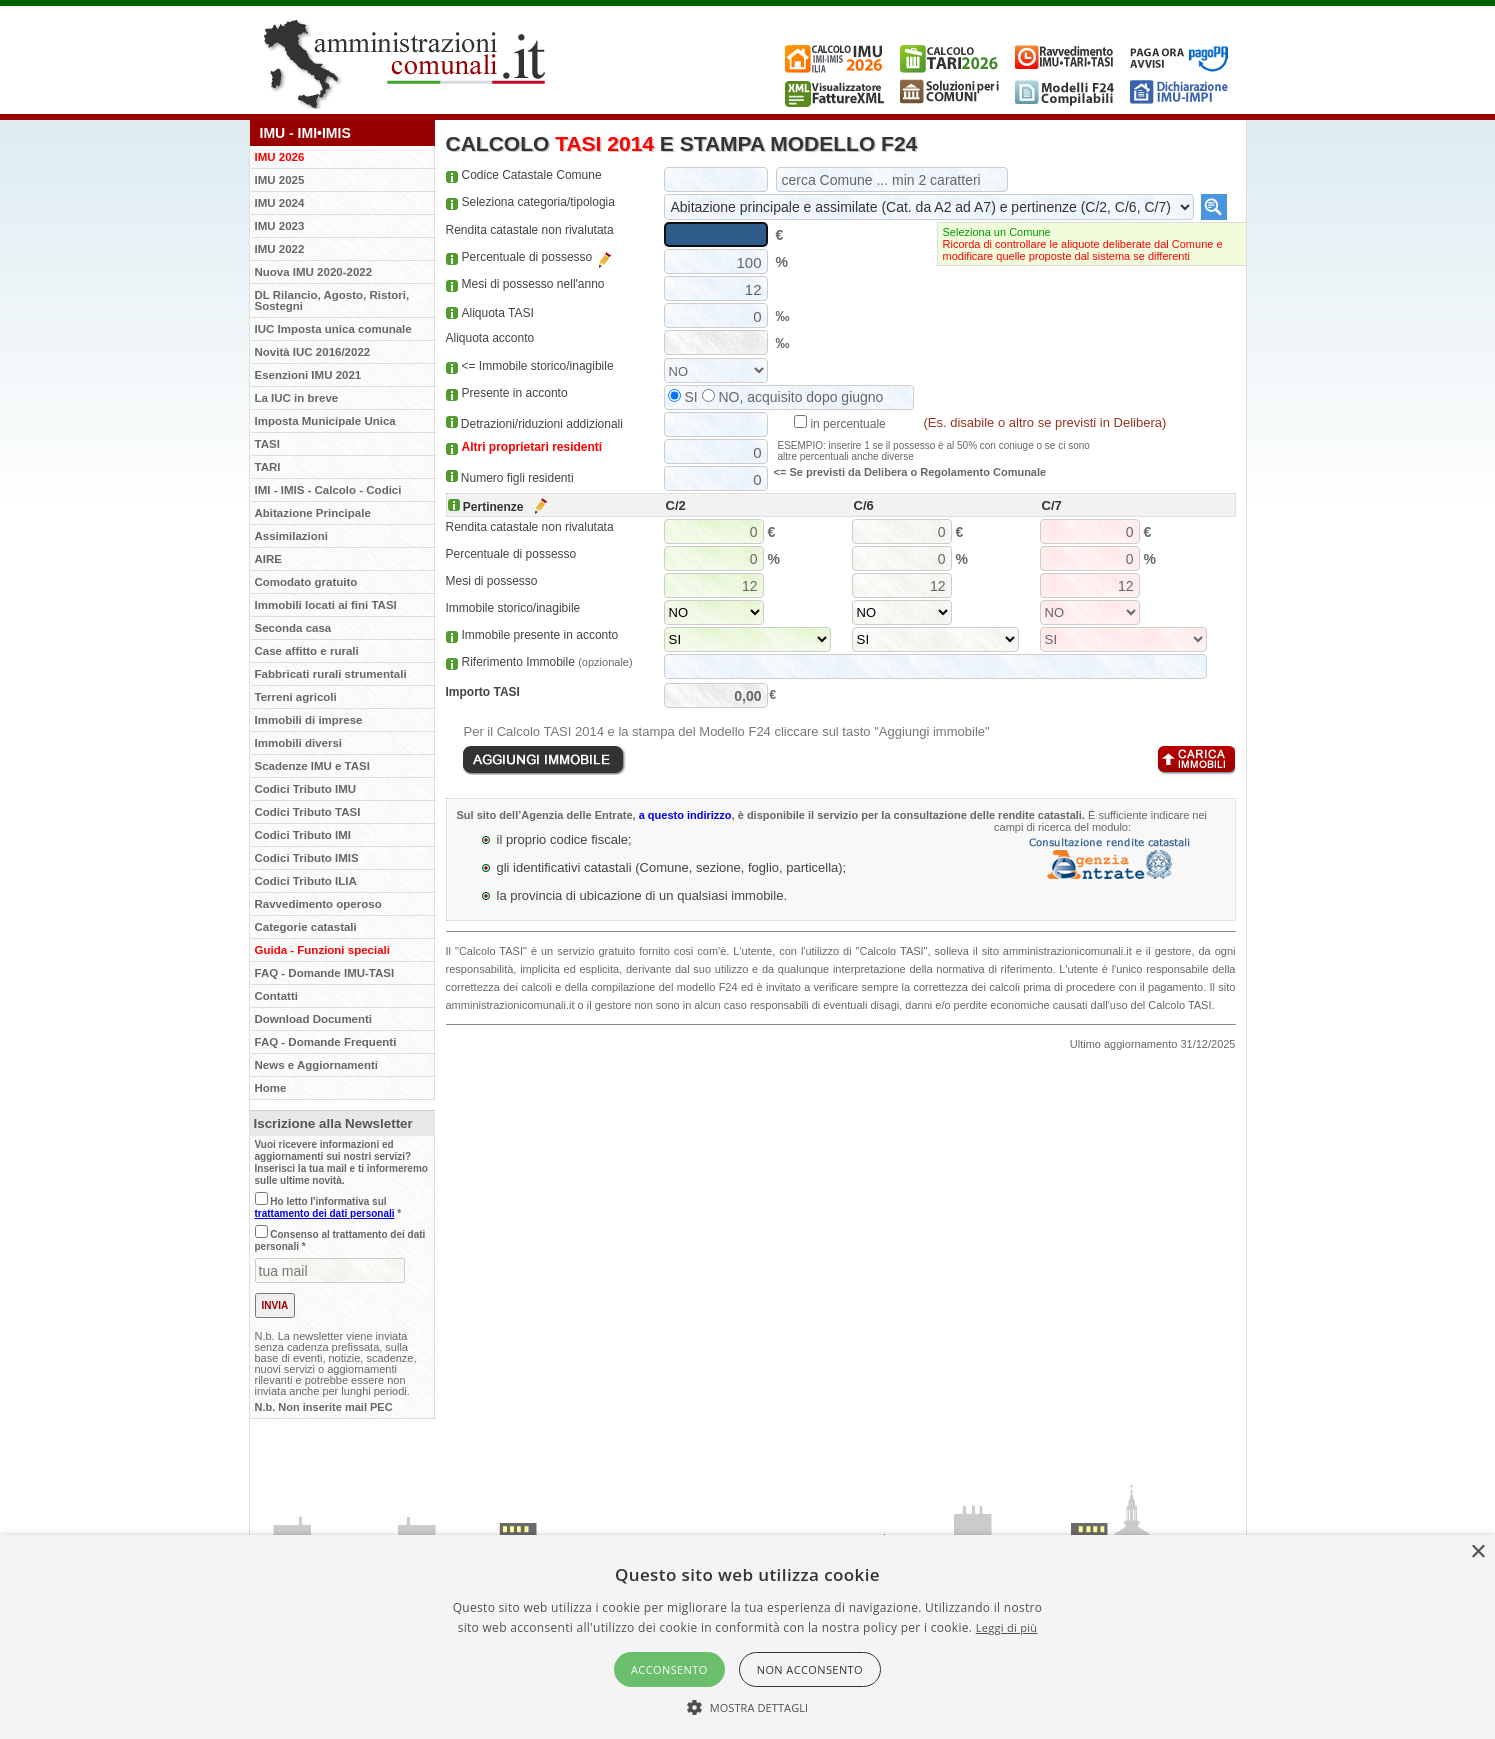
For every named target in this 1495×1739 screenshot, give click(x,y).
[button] (748, 1706)
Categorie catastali (306, 927)
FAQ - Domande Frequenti (326, 1042)
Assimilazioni (292, 536)
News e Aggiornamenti (317, 1065)
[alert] (747, 1637)
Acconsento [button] (669, 1669)
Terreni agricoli (296, 697)
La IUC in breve (297, 398)
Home (271, 1088)
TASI (267, 444)
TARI (268, 467)
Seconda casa (293, 628)
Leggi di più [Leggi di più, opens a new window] (1007, 1627)
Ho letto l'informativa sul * (328, 1207)
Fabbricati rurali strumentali (331, 674)
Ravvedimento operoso (318, 904)
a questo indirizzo (685, 815)
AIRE (268, 559)
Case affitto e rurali (307, 651)
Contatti (276, 996)
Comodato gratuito (306, 582)
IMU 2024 (280, 203)
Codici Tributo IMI (303, 835)
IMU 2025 (280, 180)
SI (683, 397)
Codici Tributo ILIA (306, 881)
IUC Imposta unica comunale (333, 329)
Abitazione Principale (313, 513)
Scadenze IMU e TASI (312, 766)
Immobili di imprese (309, 720)
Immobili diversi (299, 743)
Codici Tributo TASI (308, 812)
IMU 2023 (280, 226)
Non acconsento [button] (810, 1669)
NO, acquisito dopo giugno (793, 397)
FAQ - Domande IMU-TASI (325, 973)
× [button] (1477, 1552)
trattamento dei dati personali (325, 1213)
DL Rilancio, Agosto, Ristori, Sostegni (332, 300)
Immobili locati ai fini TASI (326, 605)
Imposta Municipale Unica (325, 421)
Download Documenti (314, 1019)
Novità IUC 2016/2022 (313, 352)
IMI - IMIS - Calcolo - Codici (328, 490)
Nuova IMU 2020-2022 (314, 272)
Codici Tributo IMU (306, 789)
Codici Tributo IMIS (307, 858)
